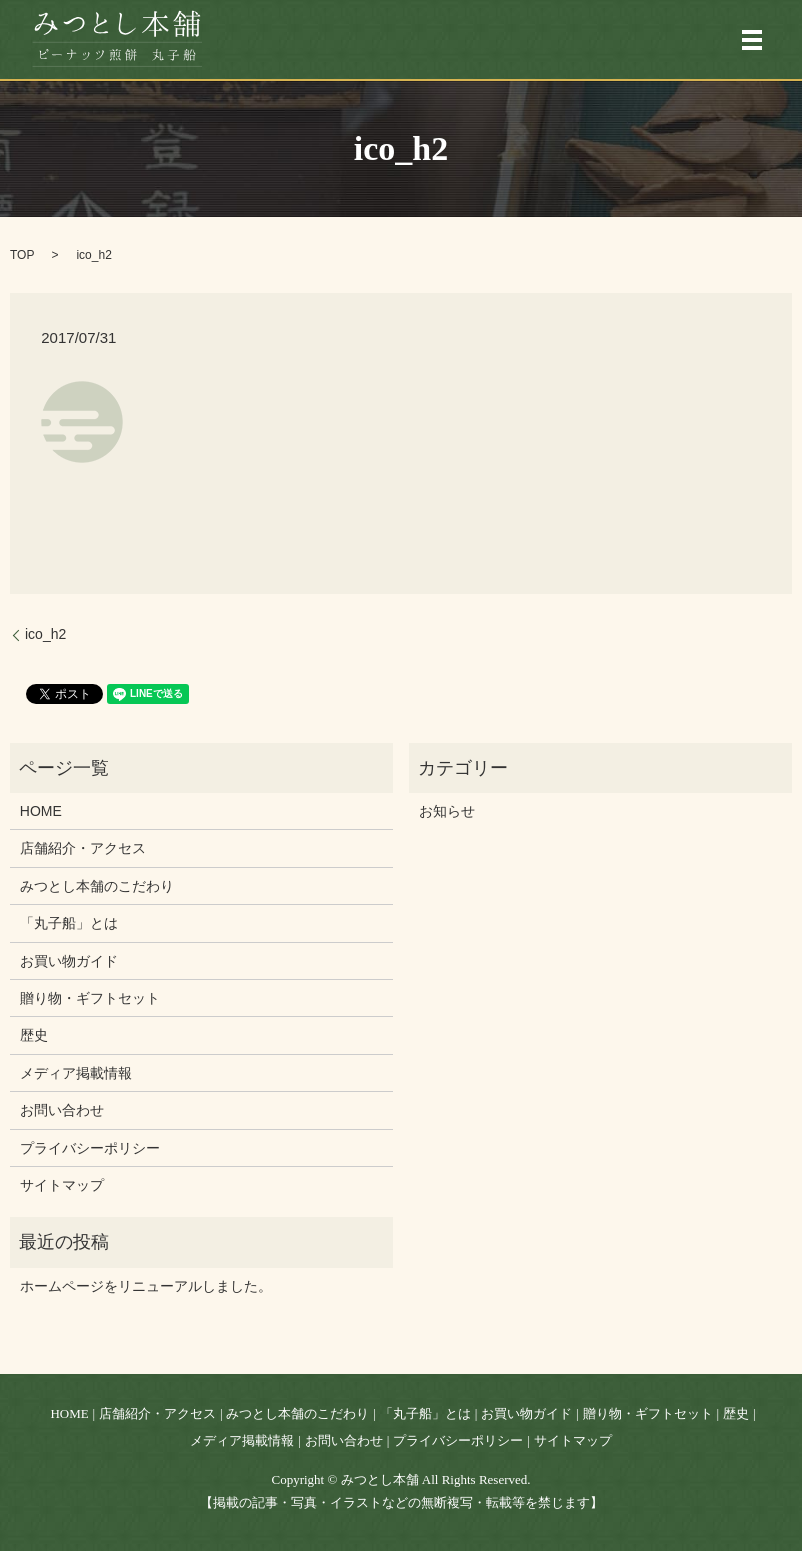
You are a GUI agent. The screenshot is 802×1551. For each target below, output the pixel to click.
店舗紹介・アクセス (83, 848)
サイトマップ (62, 1185)
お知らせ (447, 811)
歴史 (34, 1035)
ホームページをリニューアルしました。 (146, 1286)
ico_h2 (45, 634)
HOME (41, 811)
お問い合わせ (62, 1110)
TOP (22, 255)
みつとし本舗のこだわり (97, 886)
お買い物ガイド (69, 961)
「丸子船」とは (69, 923)
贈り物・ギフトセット (90, 998)
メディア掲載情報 (76, 1073)
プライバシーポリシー (90, 1148)
